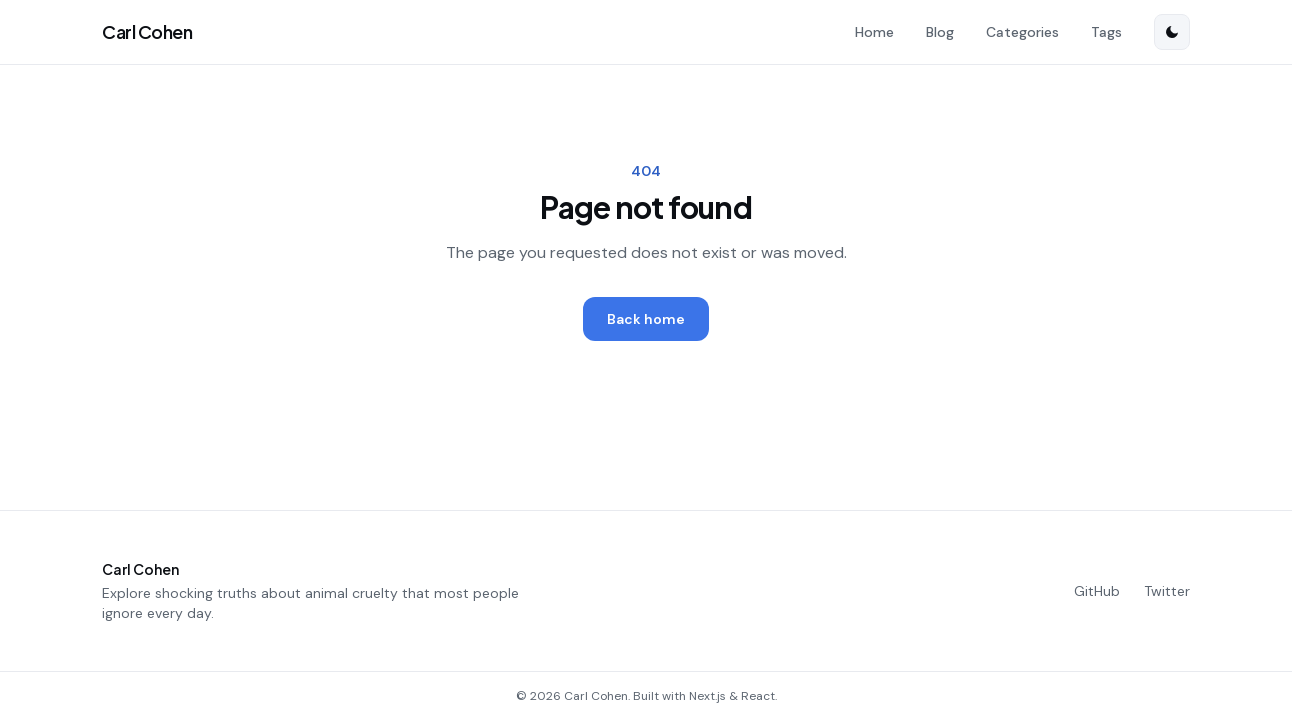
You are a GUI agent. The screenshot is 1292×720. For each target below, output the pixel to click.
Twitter (1167, 591)
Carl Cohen (147, 31)
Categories (1022, 32)
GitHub (1097, 591)
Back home (646, 319)
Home (874, 32)
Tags (1106, 32)
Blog (940, 32)
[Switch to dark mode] (1172, 32)
